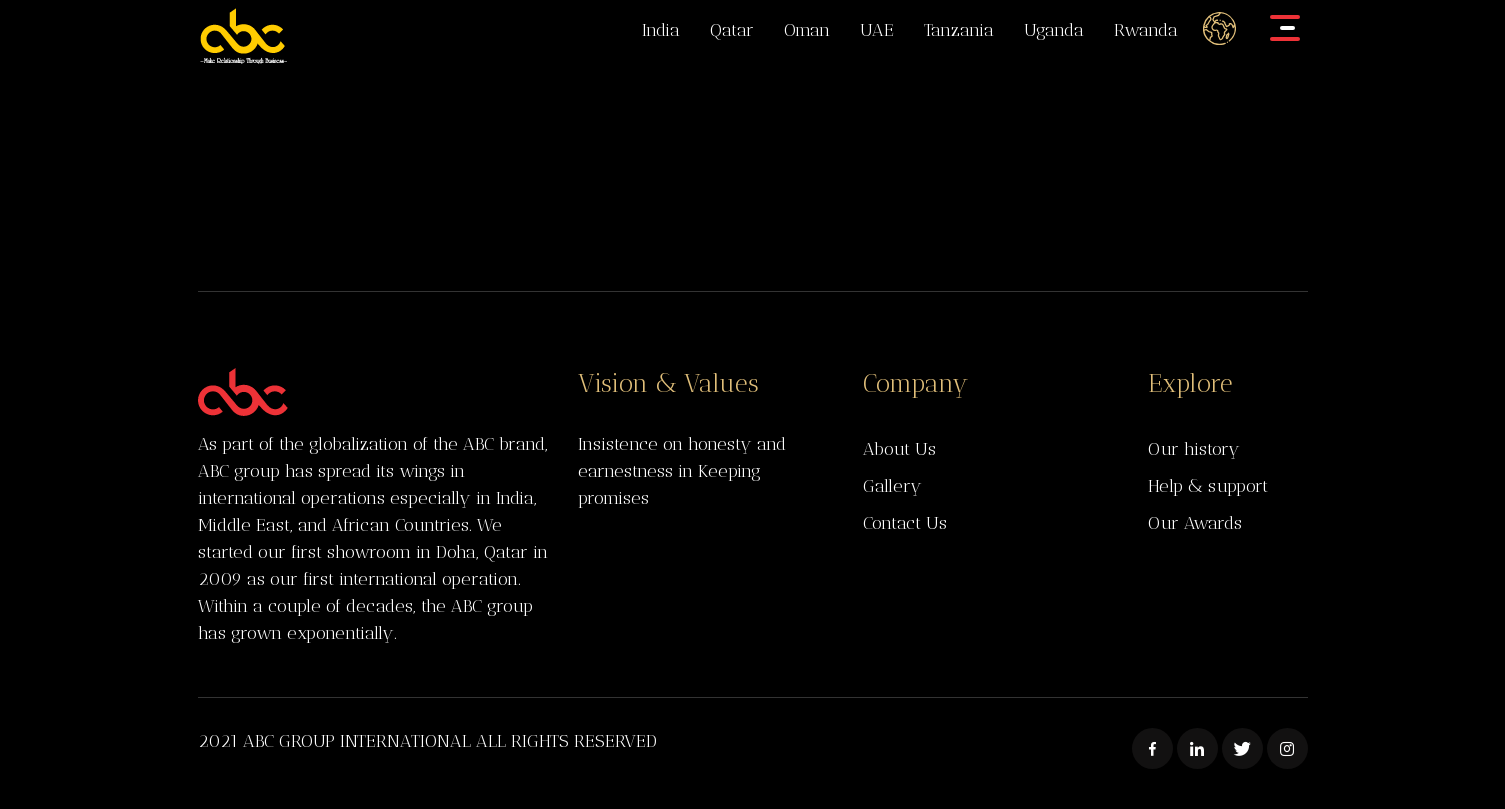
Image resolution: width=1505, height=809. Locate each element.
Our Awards (1195, 523)
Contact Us (905, 523)
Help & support (1208, 486)
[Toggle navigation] (1285, 27)
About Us (899, 449)
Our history (1194, 449)
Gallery (892, 486)
